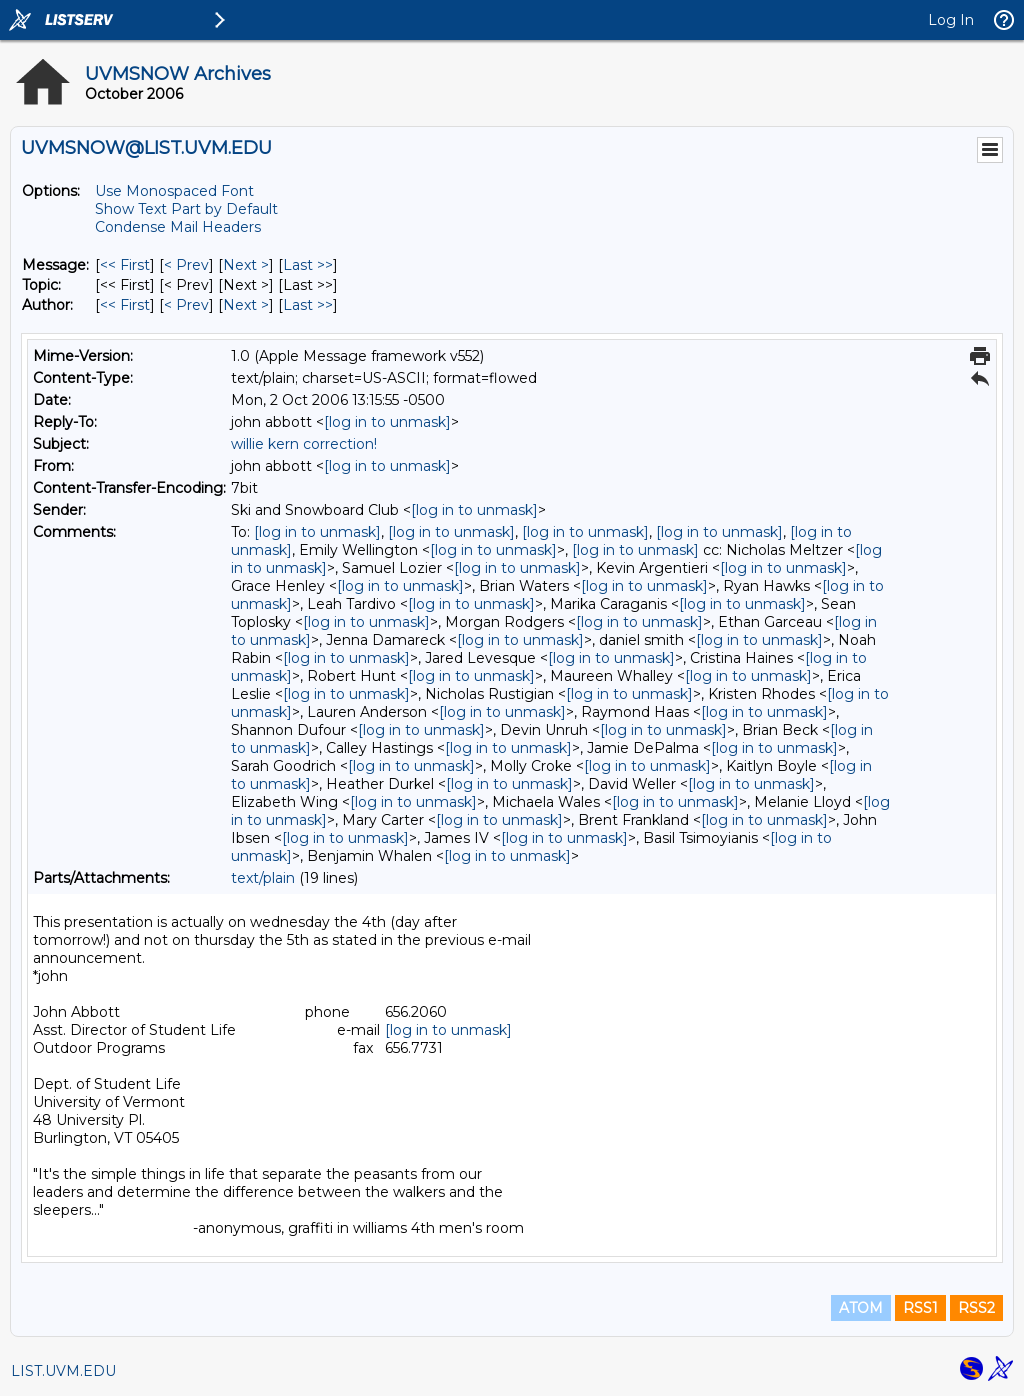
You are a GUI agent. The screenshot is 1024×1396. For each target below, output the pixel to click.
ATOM (861, 1308)
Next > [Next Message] (246, 265)
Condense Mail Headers (178, 227)
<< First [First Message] (125, 265)
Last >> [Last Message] (308, 265)
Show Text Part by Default (186, 209)
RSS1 (920, 1308)
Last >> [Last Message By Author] (308, 305)
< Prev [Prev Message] (186, 265)
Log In (951, 20)
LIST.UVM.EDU (63, 1371)
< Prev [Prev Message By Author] (186, 305)
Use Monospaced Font (174, 191)
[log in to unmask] (387, 422)
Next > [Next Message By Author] (246, 305)
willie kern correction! (304, 444)
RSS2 (976, 1308)
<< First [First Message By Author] (125, 305)
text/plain (263, 878)
